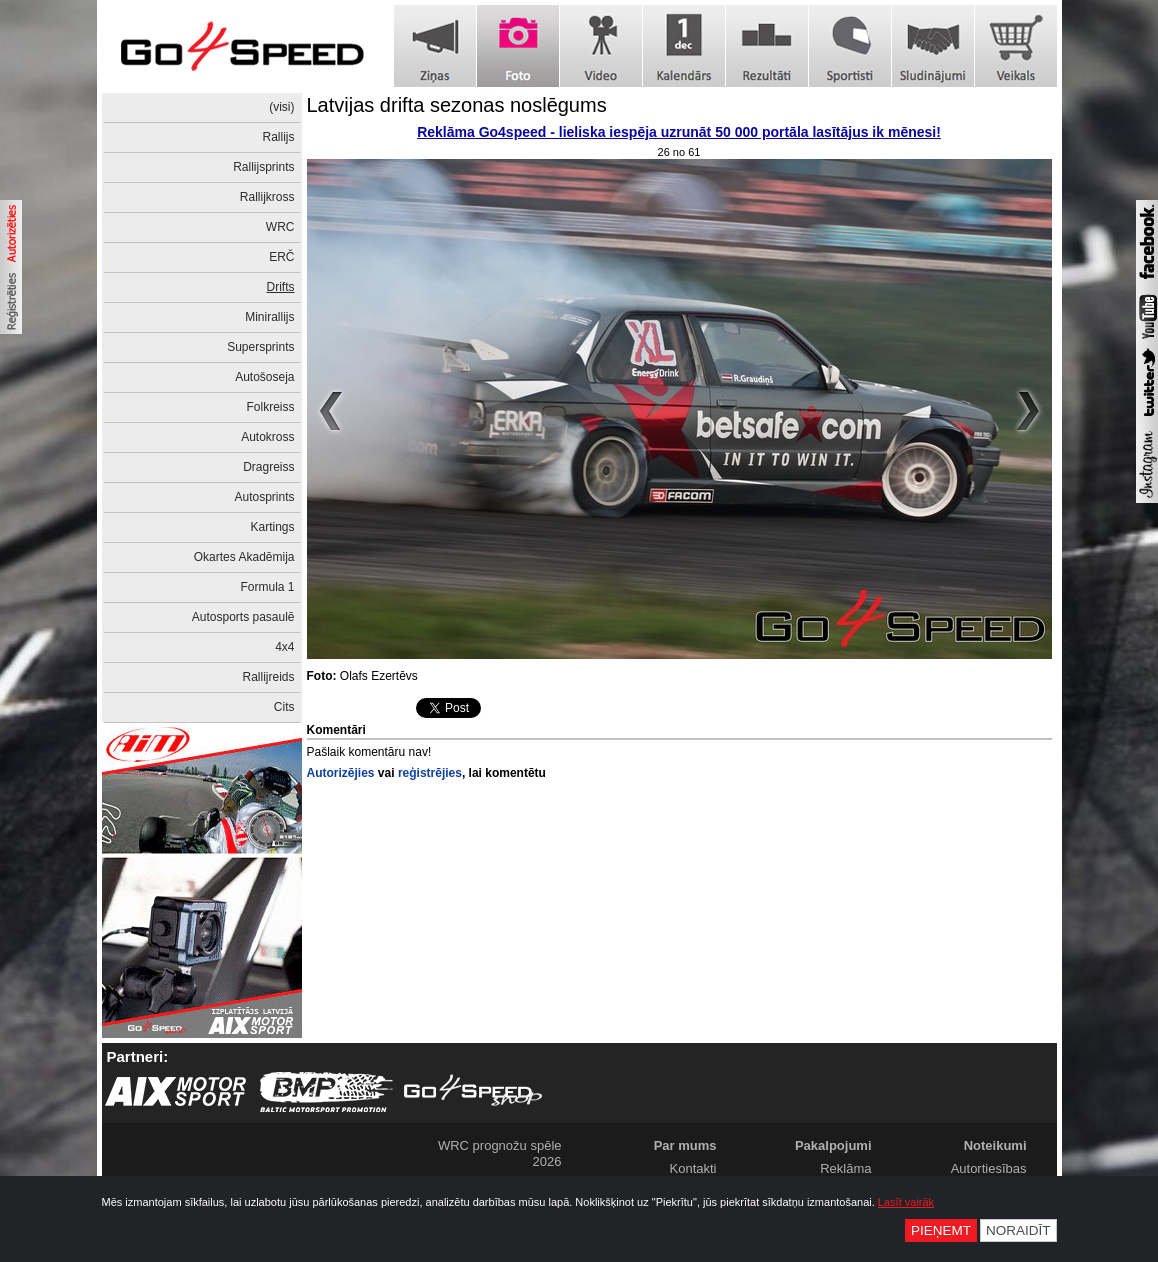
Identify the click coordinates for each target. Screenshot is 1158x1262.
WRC (280, 227)
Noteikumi (995, 1145)
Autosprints (264, 497)
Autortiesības (989, 1168)
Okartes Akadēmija (244, 557)
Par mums (685, 1145)
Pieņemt (941, 1230)
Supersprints (260, 347)
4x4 (284, 647)
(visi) (281, 107)
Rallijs (278, 137)
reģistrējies (430, 773)
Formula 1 (267, 587)
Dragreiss (268, 467)
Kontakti (693, 1168)
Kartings (272, 527)
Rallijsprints (263, 167)
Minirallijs (269, 317)
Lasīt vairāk (906, 1202)
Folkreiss (270, 407)
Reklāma (845, 1168)
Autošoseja (264, 377)
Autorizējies (341, 773)
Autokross (267, 437)
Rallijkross (267, 197)
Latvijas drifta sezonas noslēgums (457, 105)
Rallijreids (268, 677)
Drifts (281, 287)
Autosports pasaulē (243, 617)
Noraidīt (1018, 1230)
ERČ (281, 257)
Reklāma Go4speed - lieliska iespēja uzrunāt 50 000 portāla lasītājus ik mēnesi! (679, 132)
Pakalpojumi (833, 1145)
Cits (284, 707)
